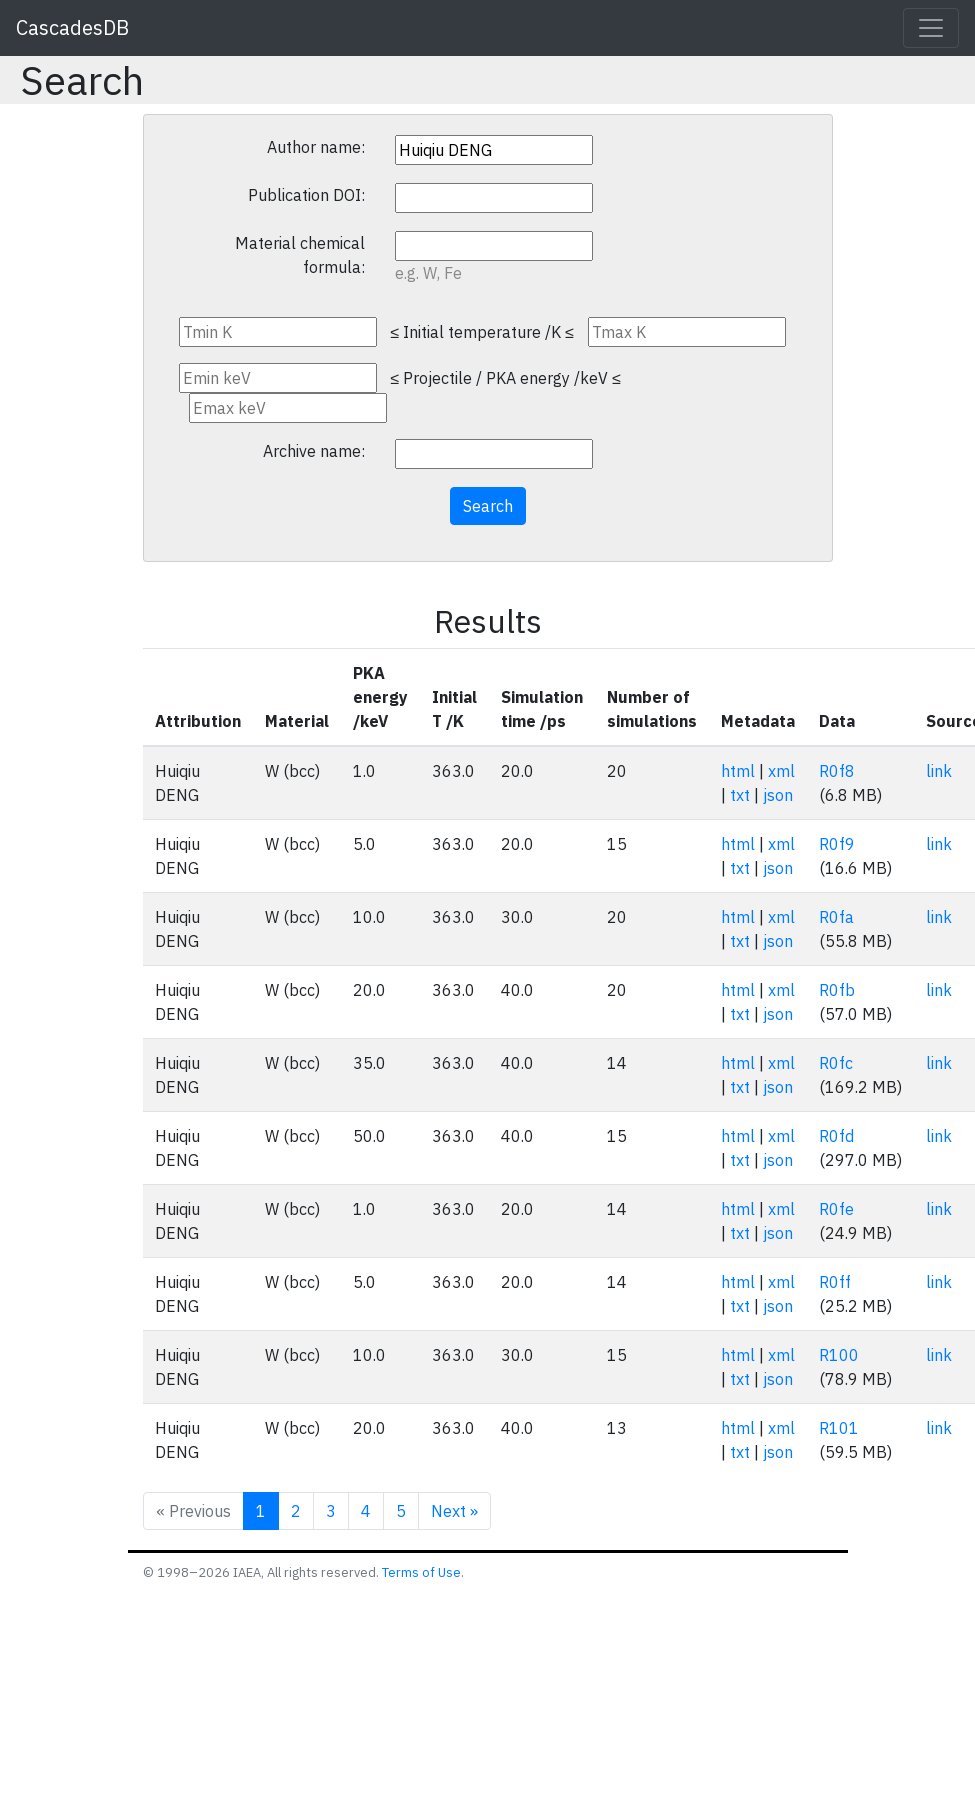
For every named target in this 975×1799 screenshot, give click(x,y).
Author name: (316, 147)
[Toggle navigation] (931, 28)
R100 (839, 1355)
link (939, 771)
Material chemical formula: (300, 255)
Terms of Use (421, 1572)
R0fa (836, 917)
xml (781, 771)
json (778, 795)
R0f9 (837, 844)
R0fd (836, 1136)
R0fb (837, 990)
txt (740, 795)
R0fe (836, 1209)
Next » (454, 1511)
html (738, 771)
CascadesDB (72, 27)
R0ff (835, 1282)
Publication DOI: (306, 195)
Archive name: (314, 451)
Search (488, 506)
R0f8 (837, 771)
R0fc (836, 1063)
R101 (839, 1428)
